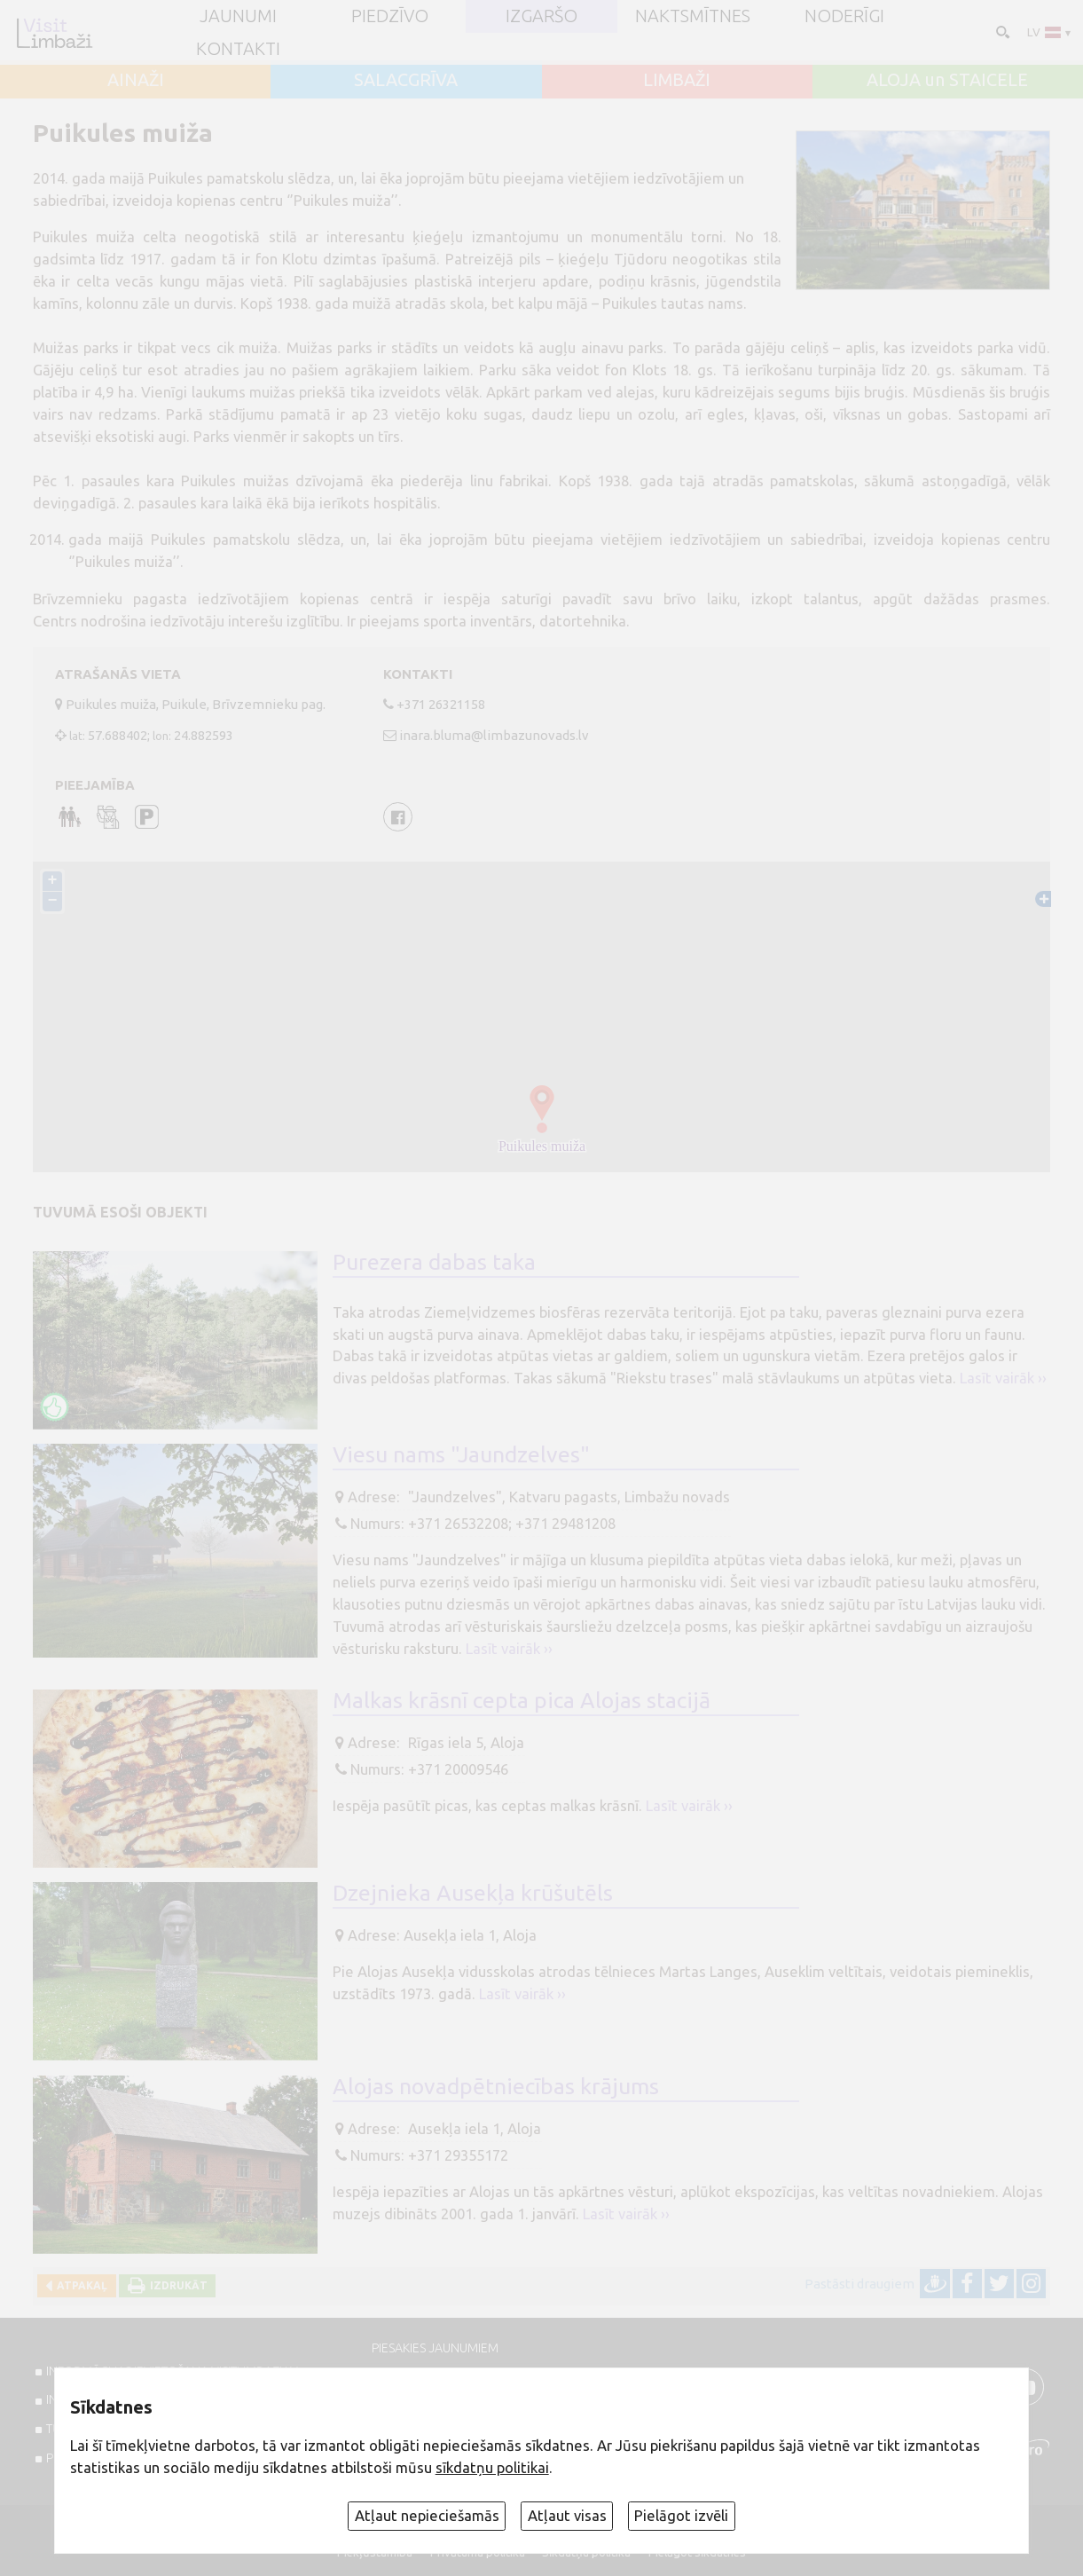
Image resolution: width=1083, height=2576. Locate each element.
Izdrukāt (176, 2285)
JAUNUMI (238, 16)
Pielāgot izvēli (681, 2516)
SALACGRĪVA (406, 80)
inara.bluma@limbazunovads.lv (494, 735)
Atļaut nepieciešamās (427, 2516)
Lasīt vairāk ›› (1003, 1378)
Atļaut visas (567, 2516)
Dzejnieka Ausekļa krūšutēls (473, 1892)
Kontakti (238, 49)
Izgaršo (541, 16)
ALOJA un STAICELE (947, 80)
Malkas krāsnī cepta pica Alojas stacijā (521, 1700)
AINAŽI (135, 80)
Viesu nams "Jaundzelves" (461, 1454)
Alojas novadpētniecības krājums (496, 2086)
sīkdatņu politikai (492, 2468)
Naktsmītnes (692, 16)
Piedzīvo (389, 16)
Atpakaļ (79, 2285)
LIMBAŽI (676, 80)
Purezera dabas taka (434, 1261)
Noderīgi (844, 16)
